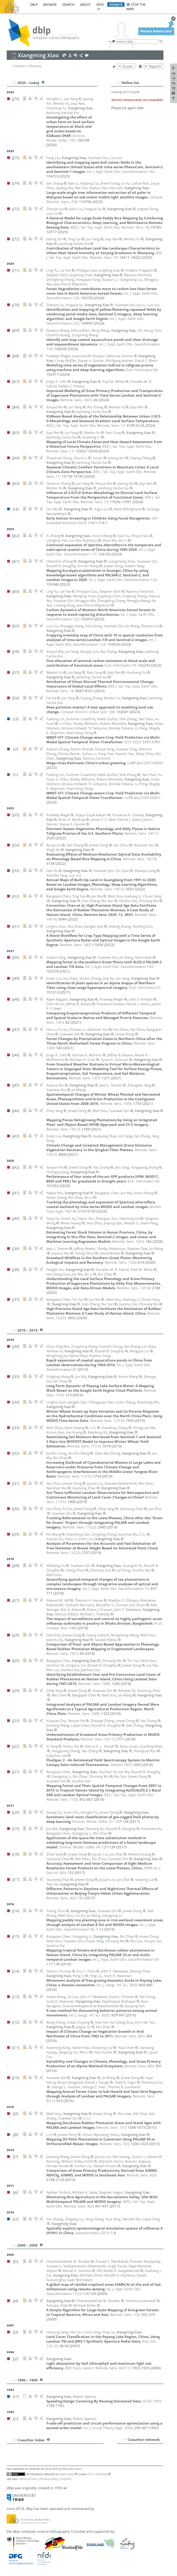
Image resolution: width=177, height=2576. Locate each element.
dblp (34, 4)
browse (50, 4)
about (85, 4)
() (76, 400)
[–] (119, 82)
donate (116, 4)
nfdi (100, 4)
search (68, 4)
